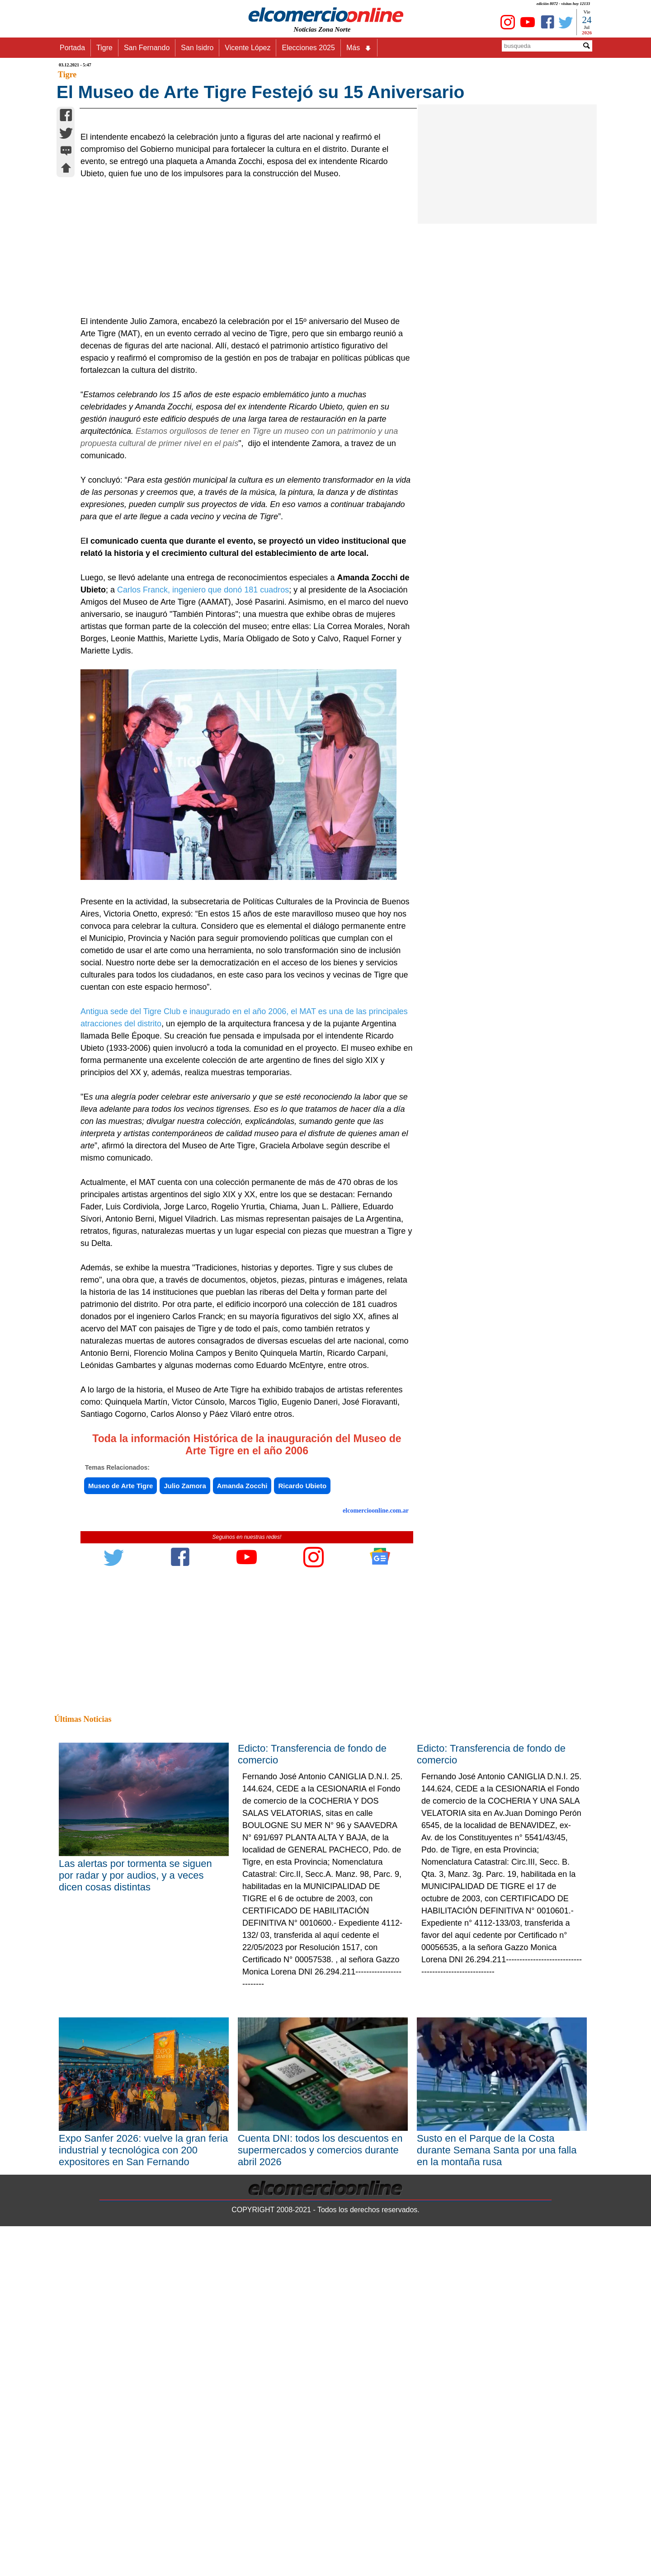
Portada (72, 48)
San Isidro (197, 48)
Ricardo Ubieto (302, 1707)
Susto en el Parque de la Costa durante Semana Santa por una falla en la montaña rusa (496, 2371)
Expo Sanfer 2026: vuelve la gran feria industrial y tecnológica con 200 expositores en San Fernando (143, 2371)
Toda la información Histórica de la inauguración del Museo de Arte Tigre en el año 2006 (246, 1666)
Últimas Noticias (82, 1941)
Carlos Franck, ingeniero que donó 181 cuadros (203, 811)
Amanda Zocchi (242, 1707)
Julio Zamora (185, 1707)
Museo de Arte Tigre (120, 1707)
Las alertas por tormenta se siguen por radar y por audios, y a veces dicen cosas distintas (135, 2096)
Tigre (104, 48)
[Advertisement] (241, 469)
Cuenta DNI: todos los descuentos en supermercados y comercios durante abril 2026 (320, 2371)
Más (359, 48)
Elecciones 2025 (308, 48)
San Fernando (147, 48)
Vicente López (247, 48)
